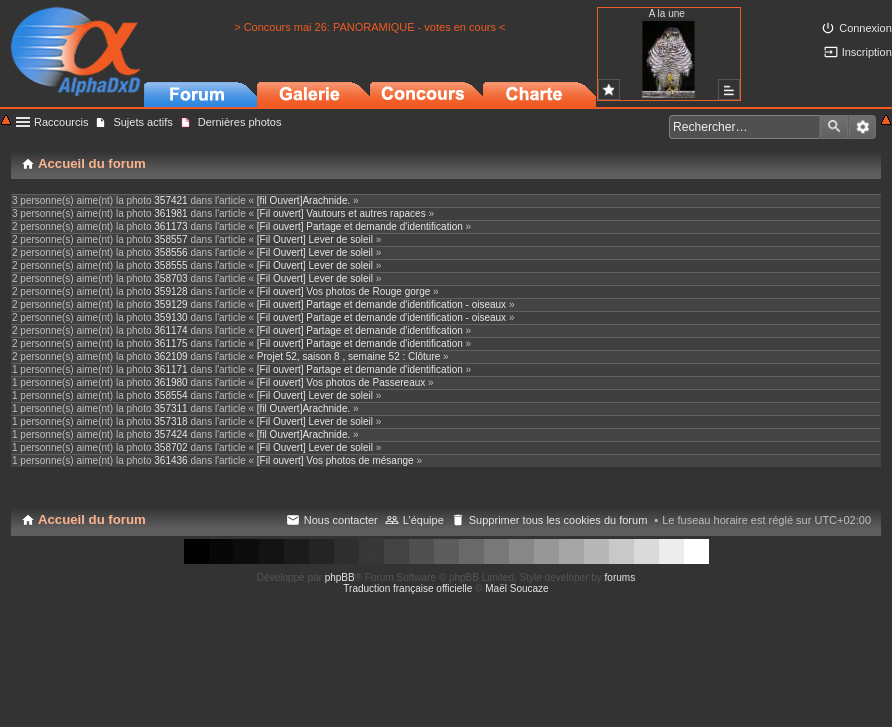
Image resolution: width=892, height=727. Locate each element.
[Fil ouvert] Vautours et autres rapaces (341, 213)
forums (620, 577)
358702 (170, 447)
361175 (170, 343)
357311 (170, 408)
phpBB (340, 577)
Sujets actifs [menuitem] (142, 122)
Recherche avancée (862, 127)
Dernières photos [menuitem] (240, 122)
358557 (170, 239)
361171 (170, 369)
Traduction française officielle (407, 588)
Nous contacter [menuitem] (341, 520)
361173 (170, 226)
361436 (170, 460)
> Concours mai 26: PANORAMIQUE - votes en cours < (369, 27)
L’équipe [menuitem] (423, 520)
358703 (170, 278)
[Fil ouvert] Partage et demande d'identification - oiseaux (381, 304)
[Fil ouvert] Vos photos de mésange (335, 460)
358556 (170, 252)
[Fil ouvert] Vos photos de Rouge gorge (343, 291)
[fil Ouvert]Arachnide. (303, 200)
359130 (170, 317)
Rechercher (834, 127)
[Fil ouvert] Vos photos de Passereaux (341, 382)
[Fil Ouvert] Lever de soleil (315, 239)
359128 (170, 291)
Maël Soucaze (516, 588)
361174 (170, 330)
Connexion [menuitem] (865, 28)
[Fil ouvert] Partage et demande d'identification (360, 226)
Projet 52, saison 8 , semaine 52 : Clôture (348, 356)
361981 (170, 213)
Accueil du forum (92, 519)
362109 (170, 356)
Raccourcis (61, 122)
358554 (170, 395)
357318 (170, 421)
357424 (170, 434)
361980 (170, 382)
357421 (170, 200)
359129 (170, 304)
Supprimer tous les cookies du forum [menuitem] (558, 520)
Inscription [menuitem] (867, 52)
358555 (170, 265)
